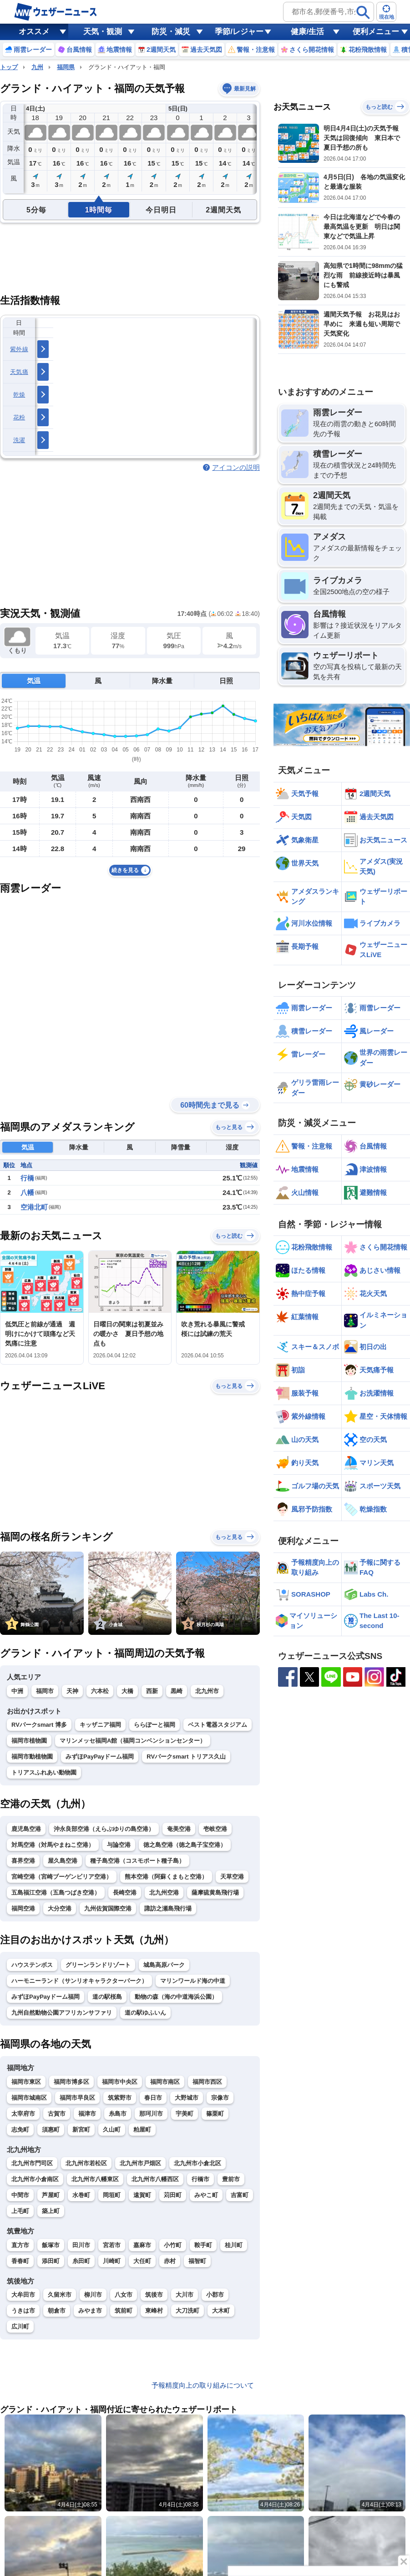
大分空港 (59, 1908)
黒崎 (176, 1691)
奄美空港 (179, 1828)
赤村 (170, 2261)
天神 (72, 1691)
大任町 (142, 2261)
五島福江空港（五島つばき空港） (55, 1892)
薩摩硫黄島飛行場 (215, 1892)
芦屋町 (51, 2195)
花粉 (19, 417)
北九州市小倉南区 (35, 2179)
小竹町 (173, 2245)
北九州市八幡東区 (95, 2179)
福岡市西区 (207, 2081)
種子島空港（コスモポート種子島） (137, 1860)
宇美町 (184, 2113)
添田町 (51, 2261)
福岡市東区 (26, 2081)
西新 (152, 1691)
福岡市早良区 (77, 2097)
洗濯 (19, 440)
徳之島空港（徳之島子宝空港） (184, 1844)
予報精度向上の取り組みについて (203, 2385)
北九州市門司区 (32, 2163)
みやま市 (90, 2310)
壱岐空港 (215, 1828)
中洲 (17, 1691)
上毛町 (20, 2211)
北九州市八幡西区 (155, 2179)
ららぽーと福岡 (154, 1724)
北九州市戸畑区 (140, 2163)
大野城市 (186, 2097)
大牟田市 (23, 2294)
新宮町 (81, 2129)
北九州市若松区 (86, 2163)
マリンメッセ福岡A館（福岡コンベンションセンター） (133, 1740)
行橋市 (200, 2179)
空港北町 (34, 1207)
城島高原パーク (164, 1964)
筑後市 (154, 2294)
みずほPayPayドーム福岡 (100, 1756)
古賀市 (57, 2113)
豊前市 (231, 2179)
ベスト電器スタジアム (217, 1724)
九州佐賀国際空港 (108, 1908)
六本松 (100, 1691)
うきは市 (23, 2310)
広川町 (20, 2326)
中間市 (20, 2195)
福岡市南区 (165, 2081)
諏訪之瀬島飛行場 (168, 1908)
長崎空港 (125, 1892)
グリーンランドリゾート (98, 1964)
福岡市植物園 (29, 1740)
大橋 (127, 1691)
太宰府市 (23, 2113)
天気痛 (19, 372)
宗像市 (220, 2097)
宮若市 (112, 2245)
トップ (9, 67)
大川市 (184, 2294)
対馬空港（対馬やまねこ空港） (52, 1844)
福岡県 (66, 67)
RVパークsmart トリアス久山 (186, 1756)
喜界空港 (23, 1860)
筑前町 (123, 2310)
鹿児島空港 (26, 1828)
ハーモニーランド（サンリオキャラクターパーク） (79, 1980)
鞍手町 (203, 2245)
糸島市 (118, 2113)
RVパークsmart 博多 (39, 1724)
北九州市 (207, 1691)
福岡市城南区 (29, 2097)
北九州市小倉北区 (197, 2163)
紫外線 (19, 349)
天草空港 (232, 1876)
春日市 (153, 2097)
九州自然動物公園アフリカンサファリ (61, 2012)
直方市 (20, 2245)
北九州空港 (164, 1892)
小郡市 (215, 2294)
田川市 (81, 2245)
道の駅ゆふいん (145, 2012)
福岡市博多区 (71, 2081)
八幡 (27, 1192)
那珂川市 (151, 2113)
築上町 (51, 2211)
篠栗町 (215, 2113)
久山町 (112, 2129)
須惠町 (51, 2129)
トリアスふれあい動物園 (43, 1772)
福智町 (197, 2261)
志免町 (20, 2129)
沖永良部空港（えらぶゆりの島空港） (104, 1828)
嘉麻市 (142, 2245)
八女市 (123, 2294)
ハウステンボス (32, 1964)
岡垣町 (112, 2195)
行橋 (27, 1178)
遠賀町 (142, 2195)
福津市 (87, 2113)
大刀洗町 (187, 2310)
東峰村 (154, 2310)
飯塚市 (51, 2245)
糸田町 (81, 2261)
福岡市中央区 (119, 2081)
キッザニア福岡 (100, 1724)
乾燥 (19, 395)
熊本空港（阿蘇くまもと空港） (166, 1876)
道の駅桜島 (107, 1996)
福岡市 (45, 1691)
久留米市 (59, 2294)
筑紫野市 (120, 2097)
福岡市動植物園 (32, 1756)
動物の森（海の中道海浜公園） (176, 1996)
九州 (37, 67)
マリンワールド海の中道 (192, 1980)
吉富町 (239, 2195)
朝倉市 (57, 2310)
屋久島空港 (62, 1860)
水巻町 (81, 2195)
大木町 (221, 2310)
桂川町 (234, 2245)
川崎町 (112, 2261)
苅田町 (173, 2195)
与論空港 (119, 1844)
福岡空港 (23, 1908)
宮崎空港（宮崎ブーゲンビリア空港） (61, 1876)
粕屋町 (142, 2129)
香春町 (20, 2261)
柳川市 (93, 2294)
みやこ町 (206, 2195)
